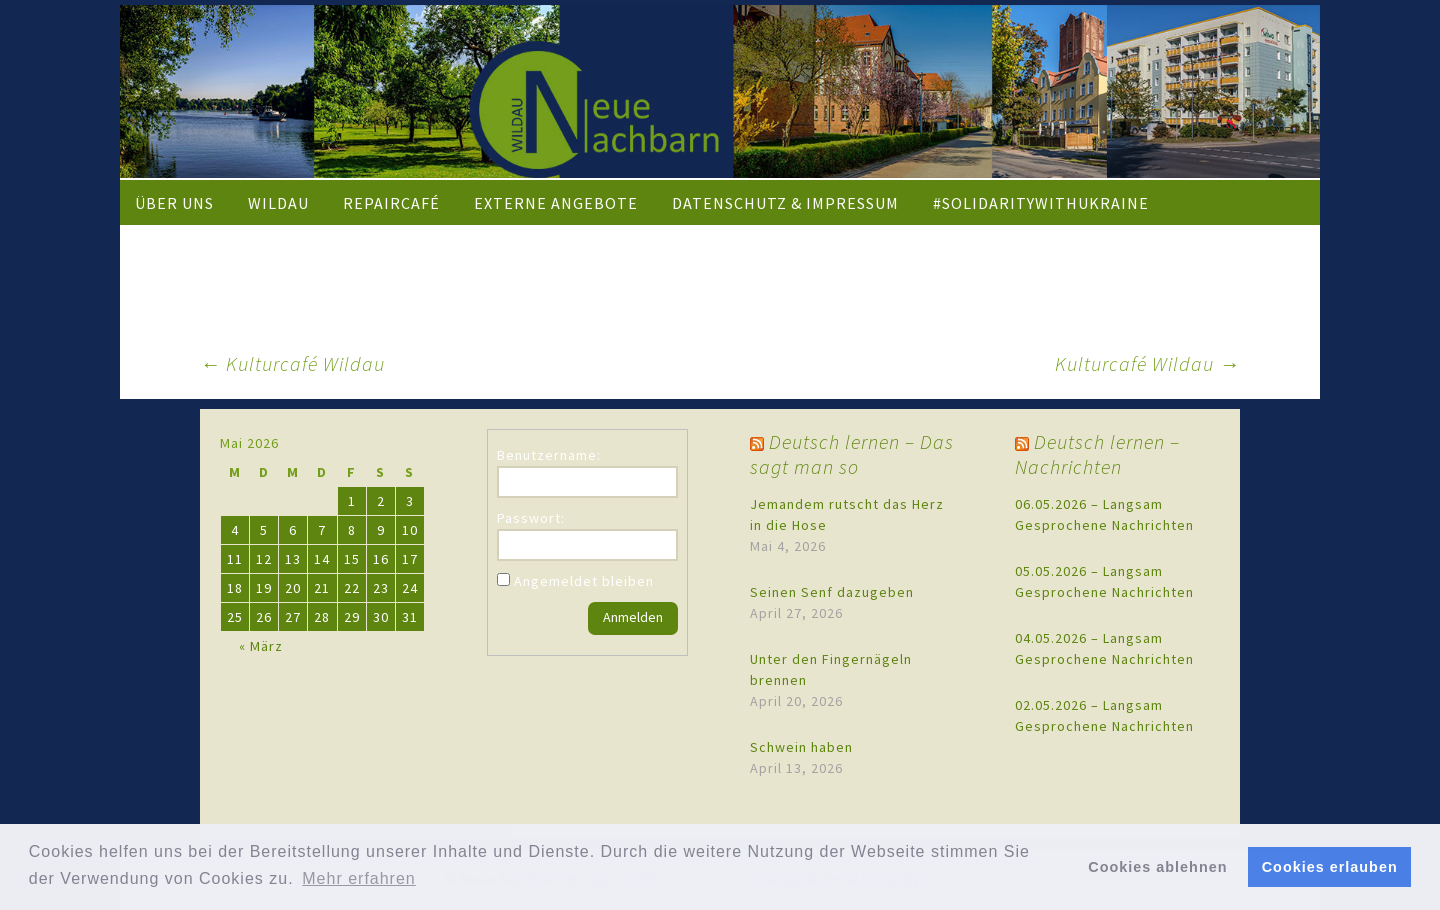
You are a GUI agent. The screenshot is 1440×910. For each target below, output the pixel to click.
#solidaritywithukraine (1041, 203)
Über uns (174, 203)
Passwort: (531, 518)
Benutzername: (549, 455)
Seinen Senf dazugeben (832, 592)
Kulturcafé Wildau (292, 363)
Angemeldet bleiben (584, 581)
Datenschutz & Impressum (785, 203)
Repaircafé (391, 203)
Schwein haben (801, 747)
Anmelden (633, 617)
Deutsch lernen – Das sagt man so (852, 454)
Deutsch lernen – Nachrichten (1097, 454)
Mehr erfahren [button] (359, 878)
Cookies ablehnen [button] (1157, 867)
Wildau (278, 203)
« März (261, 646)
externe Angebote (556, 203)
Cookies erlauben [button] (1330, 867)
